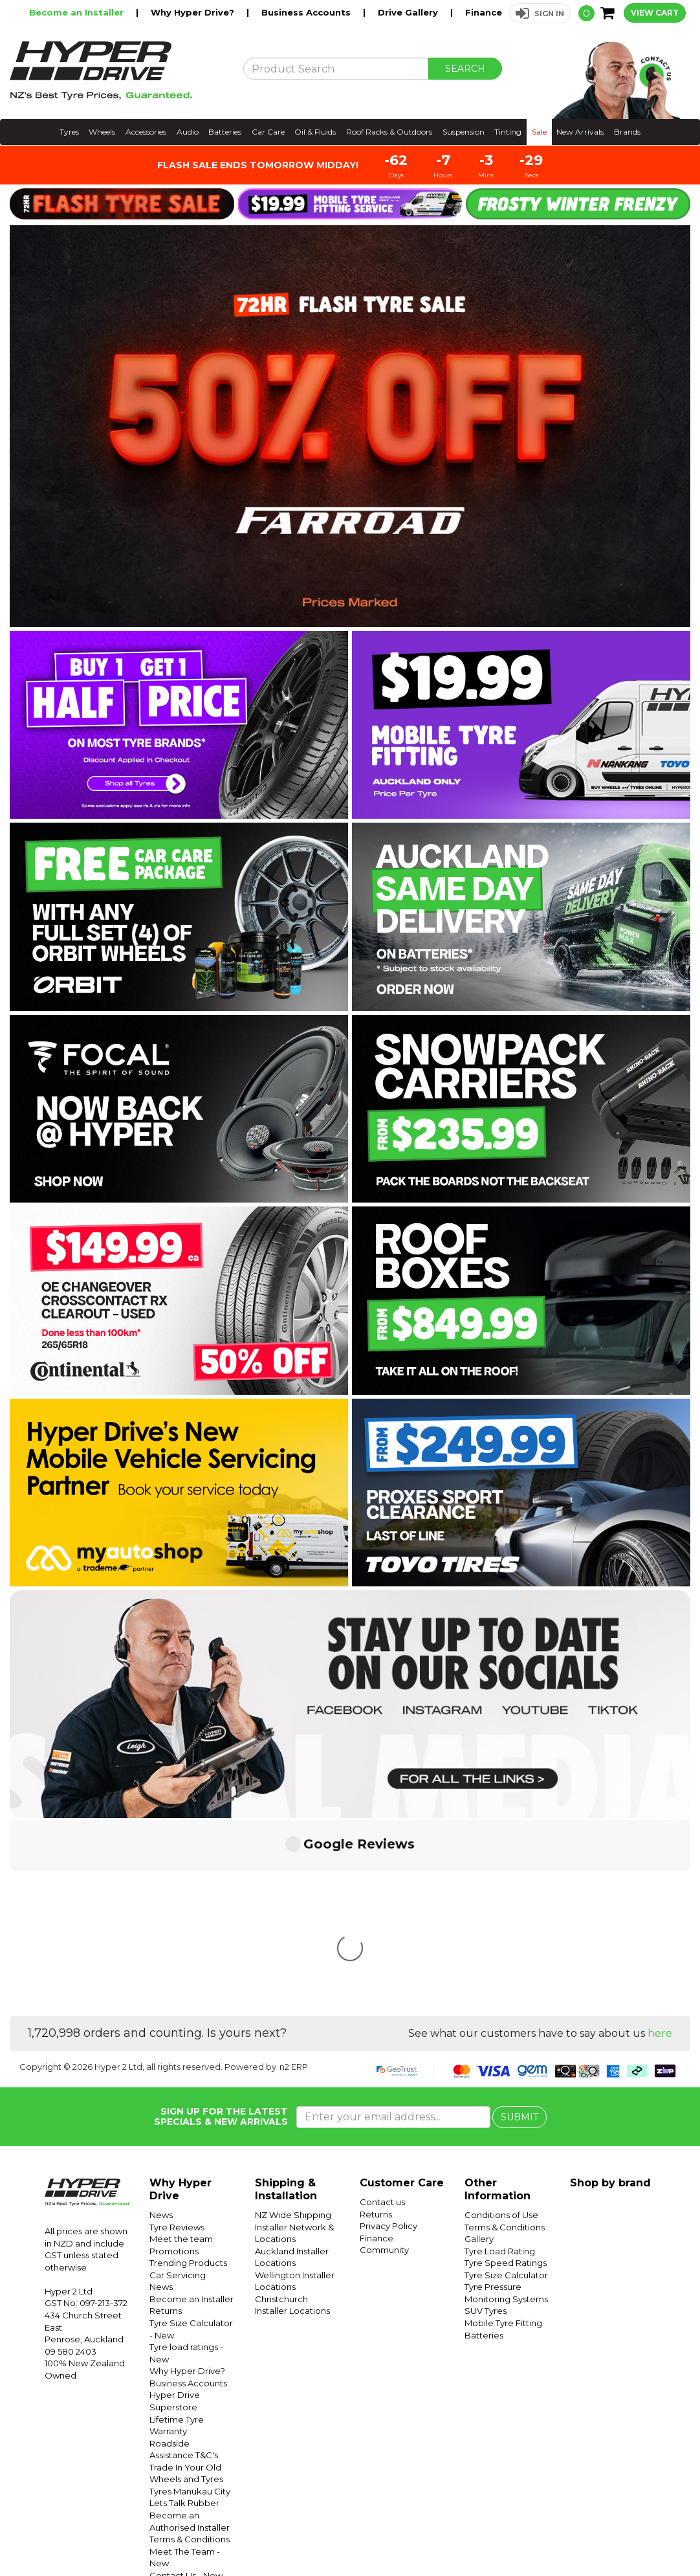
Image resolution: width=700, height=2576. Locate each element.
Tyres (69, 132)
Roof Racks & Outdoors (389, 132)
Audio (188, 132)
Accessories (146, 132)
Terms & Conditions (189, 2346)
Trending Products (188, 2070)
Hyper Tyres (541, 2535)
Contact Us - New (186, 2382)
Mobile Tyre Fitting (503, 2130)
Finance (483, 12)
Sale (539, 132)
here (660, 1840)
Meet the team (181, 2046)
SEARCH (465, 68)
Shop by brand (610, 1990)
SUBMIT (519, 1924)
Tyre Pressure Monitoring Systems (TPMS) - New (191, 2466)
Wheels (102, 132)
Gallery (479, 2046)
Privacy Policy (388, 2033)
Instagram (610, 2535)
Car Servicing (177, 2082)
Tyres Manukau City (189, 2298)
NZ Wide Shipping (293, 2022)
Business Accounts (307, 12)
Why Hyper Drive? (194, 12)
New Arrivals (580, 132)
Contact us (382, 2009)
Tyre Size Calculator (506, 2082)
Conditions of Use (186, 2502)
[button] (540, 13)
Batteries (224, 132)
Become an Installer (77, 12)
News (161, 2022)
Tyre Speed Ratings (506, 2070)
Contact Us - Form (187, 2419)
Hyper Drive (489, 2535)
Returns (165, 2118)
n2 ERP (293, 1874)
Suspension (464, 132)
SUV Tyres (486, 2118)
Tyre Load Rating (500, 2058)
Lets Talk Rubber (184, 2310)
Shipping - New (181, 2490)
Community (384, 2057)
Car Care (268, 132)
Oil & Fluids (315, 132)
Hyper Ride (439, 2535)
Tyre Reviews (176, 2034)
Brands (627, 132)
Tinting (507, 132)
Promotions (174, 2058)
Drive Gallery (409, 12)
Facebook (656, 2535)
